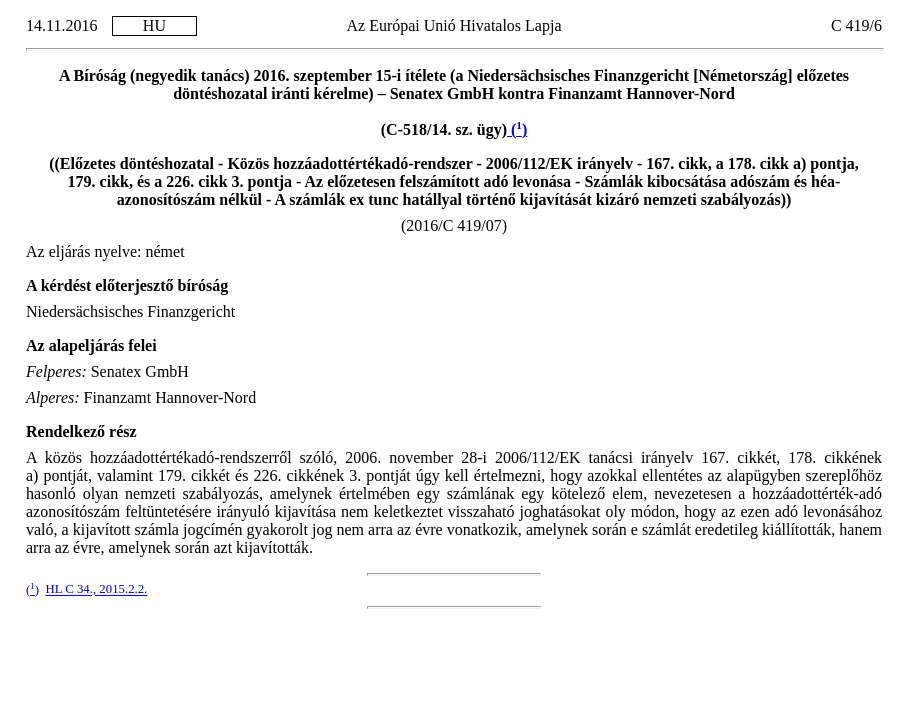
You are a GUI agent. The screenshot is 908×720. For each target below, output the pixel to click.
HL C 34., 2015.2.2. (96, 590)
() (517, 129)
